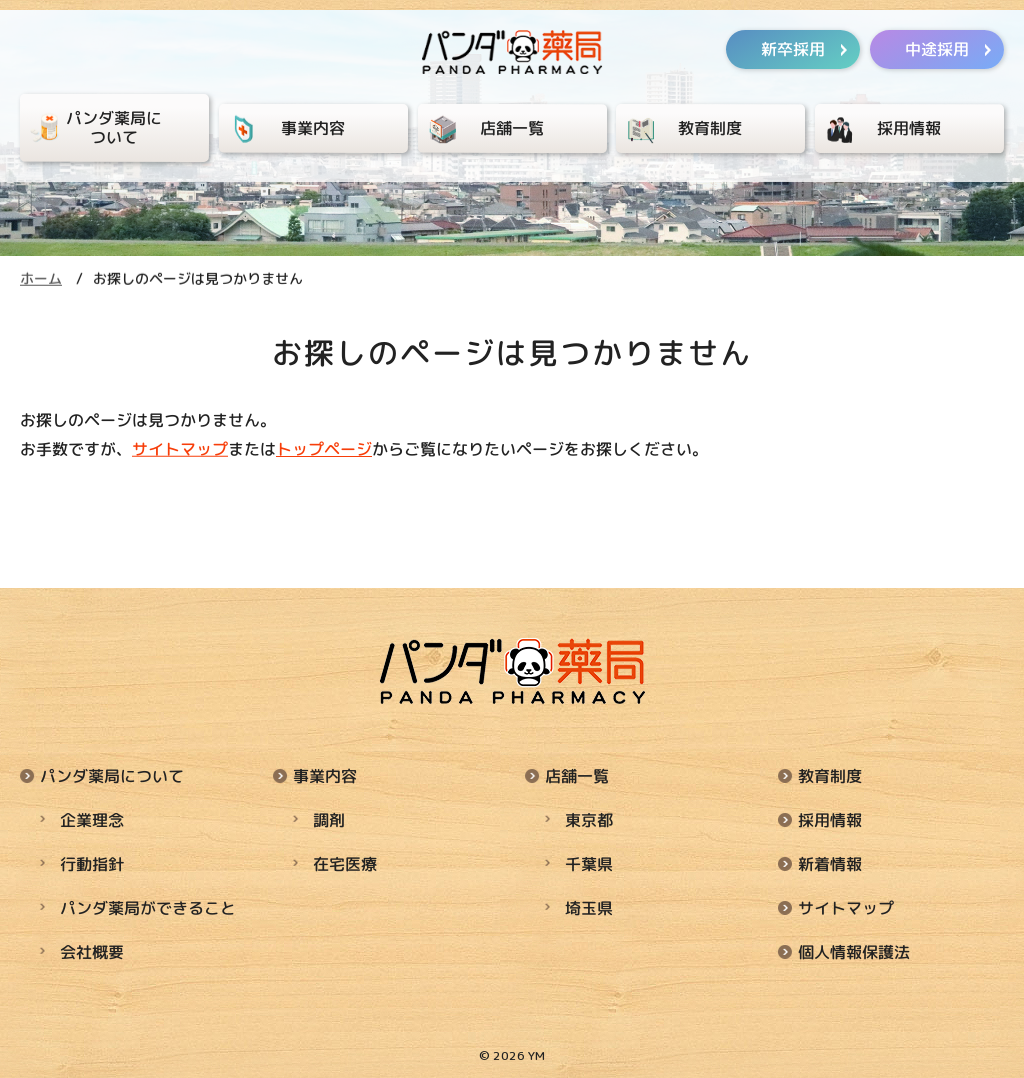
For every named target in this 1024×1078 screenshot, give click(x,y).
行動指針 (92, 863)
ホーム (41, 278)
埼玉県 (589, 907)
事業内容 (325, 775)
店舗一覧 (577, 775)
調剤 (329, 819)
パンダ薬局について (112, 775)
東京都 (589, 819)
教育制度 (830, 775)
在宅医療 (345, 863)
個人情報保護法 (854, 951)
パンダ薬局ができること (148, 907)
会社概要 (92, 951)
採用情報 (830, 819)
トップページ (324, 449)
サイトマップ (180, 449)
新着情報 (830, 863)
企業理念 (92, 819)
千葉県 (589, 863)
